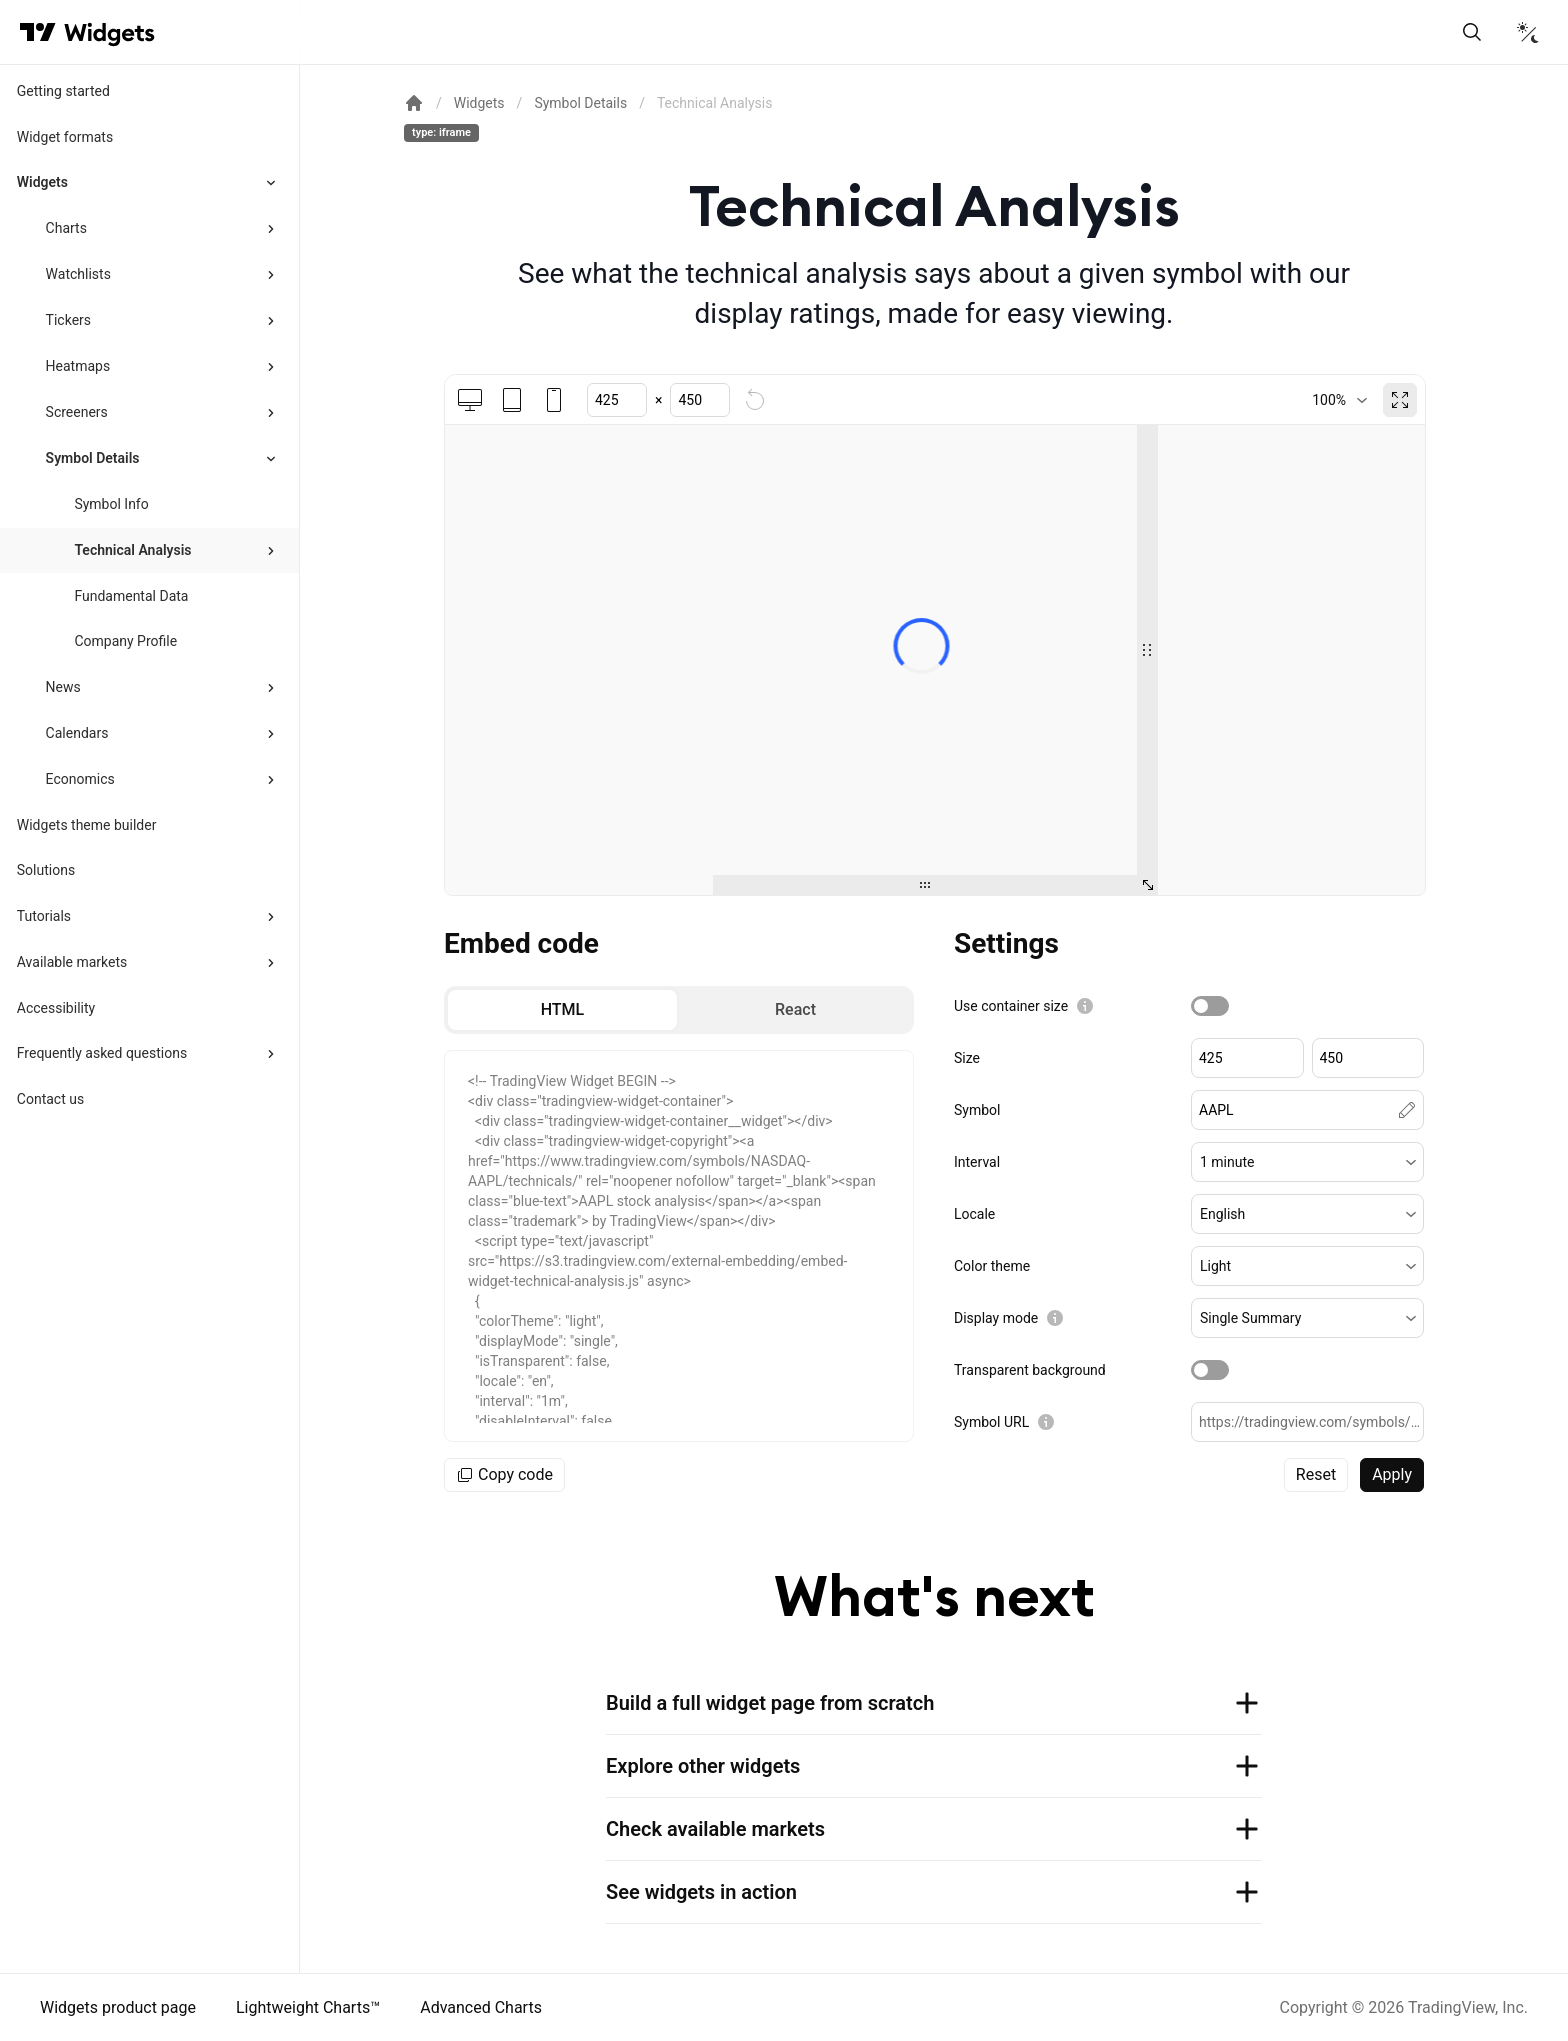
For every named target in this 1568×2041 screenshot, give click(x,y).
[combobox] (1339, 400)
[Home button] (109, 32)
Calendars (77, 733)
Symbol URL (991, 1422)
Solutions (46, 870)
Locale (974, 1214)
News (63, 687)
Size (967, 1058)
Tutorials (44, 916)
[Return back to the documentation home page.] (414, 103)
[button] (1307, 1162)
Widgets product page (118, 2007)
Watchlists (78, 274)
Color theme (992, 1266)
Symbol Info (111, 504)
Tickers (68, 320)
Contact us (50, 1099)
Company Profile (125, 641)
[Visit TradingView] (38, 32)
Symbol (977, 1110)
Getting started (63, 91)
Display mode (996, 1318)
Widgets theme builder (87, 825)
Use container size (1011, 1006)
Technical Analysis (132, 550)
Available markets (72, 962)
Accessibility (56, 1008)
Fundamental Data (131, 596)
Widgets (42, 182)
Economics (80, 779)
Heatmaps (78, 366)
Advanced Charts (481, 2007)
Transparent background (1030, 1370)
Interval (977, 1162)
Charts (66, 228)
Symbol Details (93, 458)
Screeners (77, 412)
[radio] (562, 1010)
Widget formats (65, 137)
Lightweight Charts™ (308, 2007)
